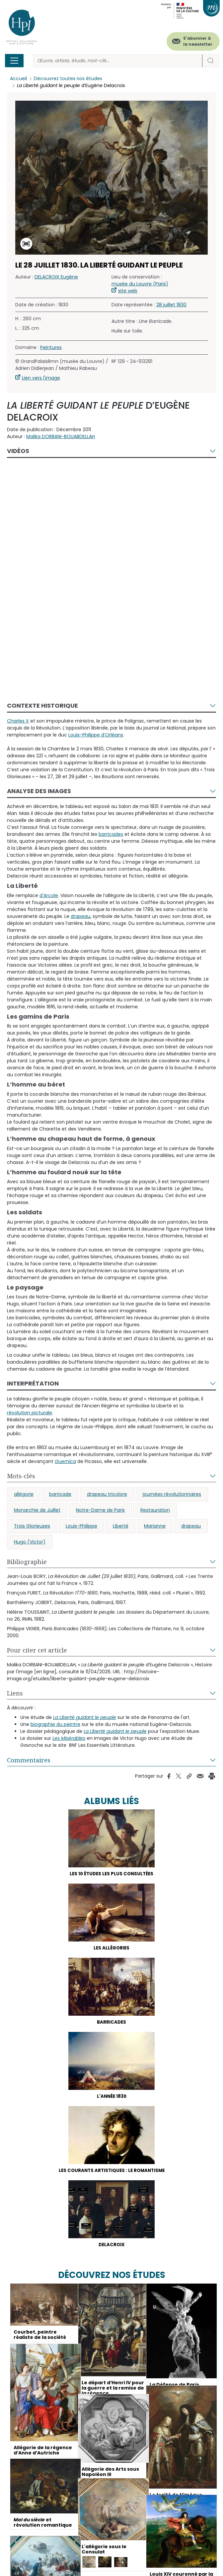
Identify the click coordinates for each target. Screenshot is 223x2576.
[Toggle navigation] (14, 60)
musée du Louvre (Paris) (140, 284)
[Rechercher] (117, 60)
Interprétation (33, 1384)
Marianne (155, 1526)
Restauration (155, 1510)
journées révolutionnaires (172, 1494)
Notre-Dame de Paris (100, 1510)
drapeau (191, 1526)
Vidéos (18, 451)
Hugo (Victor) (29, 1542)
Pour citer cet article (37, 1650)
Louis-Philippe (81, 1526)
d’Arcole (48, 895)
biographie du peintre (55, 1724)
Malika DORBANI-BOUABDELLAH (60, 436)
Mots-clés (21, 1476)
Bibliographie (27, 1562)
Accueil (18, 79)
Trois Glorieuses (32, 1526)
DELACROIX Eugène (56, 277)
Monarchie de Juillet (37, 1510)
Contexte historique (42, 706)
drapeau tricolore (107, 1494)
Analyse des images (39, 791)
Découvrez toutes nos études (68, 79)
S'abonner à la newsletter (197, 41)
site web (127, 291)
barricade (60, 1494)
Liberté (120, 1526)
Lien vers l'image (41, 378)
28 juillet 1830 (171, 305)
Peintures (51, 347)
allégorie (24, 1494)
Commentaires (28, 1760)
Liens (15, 1693)
